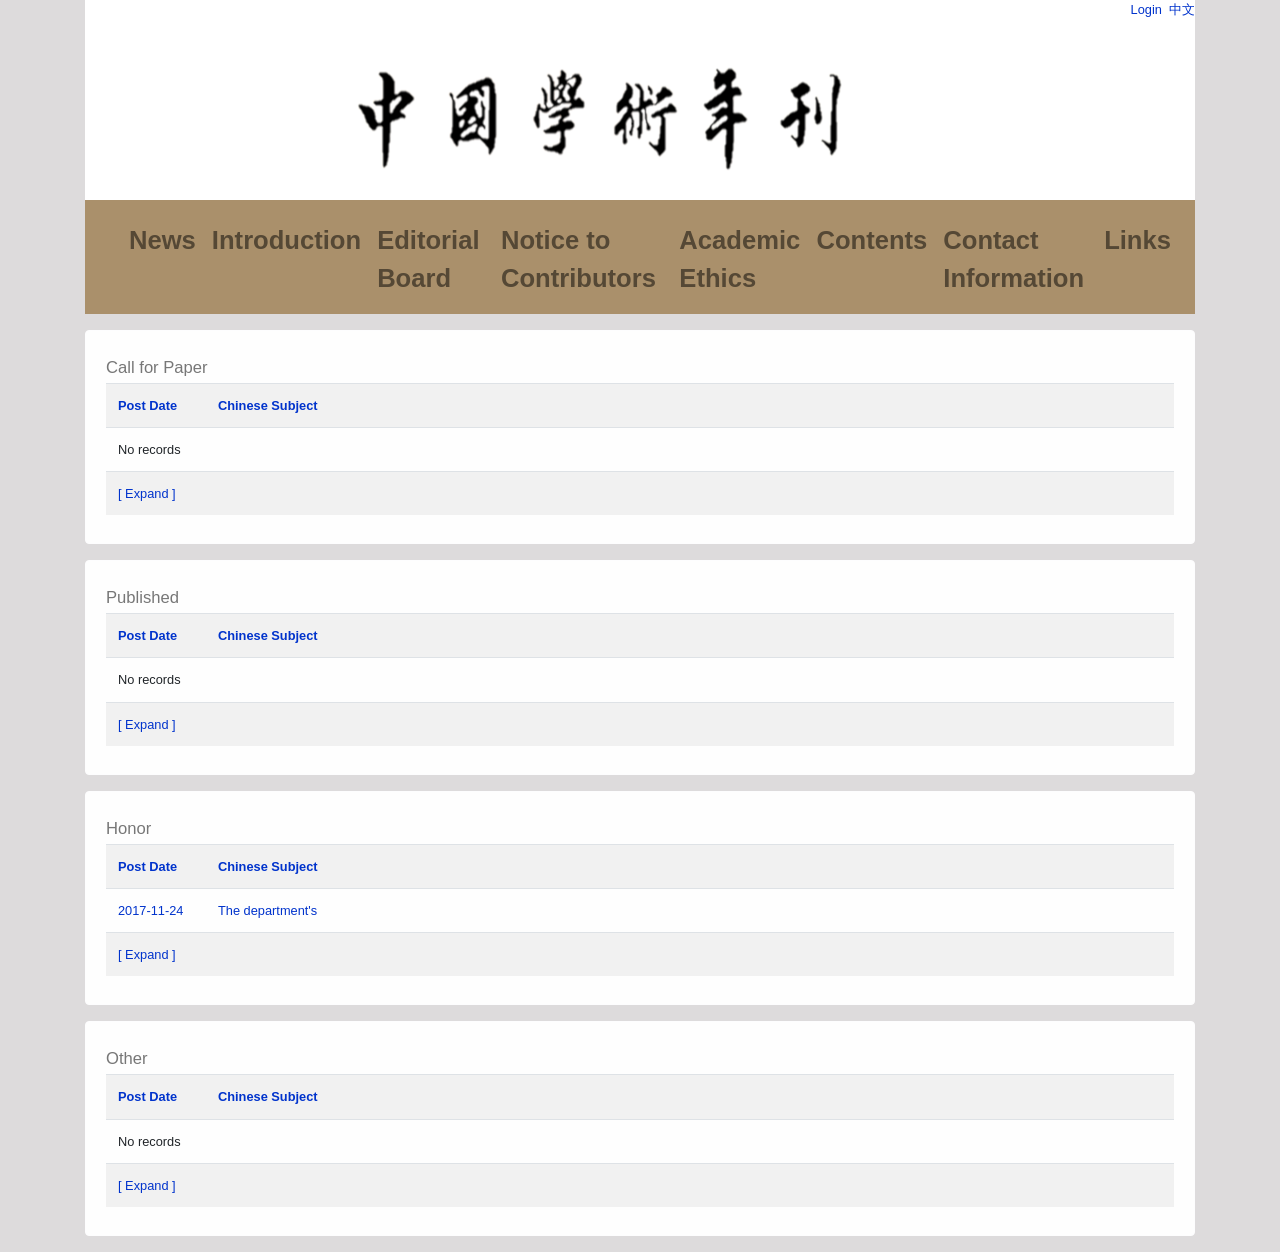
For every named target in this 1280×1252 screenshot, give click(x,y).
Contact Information (1013, 259)
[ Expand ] (147, 493)
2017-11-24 (150, 910)
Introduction (286, 240)
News (162, 240)
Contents (871, 240)
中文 (1182, 9)
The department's (269, 910)
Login (1146, 9)
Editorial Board (428, 259)
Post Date (147, 405)
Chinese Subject (268, 405)
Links (1137, 240)
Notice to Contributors (578, 259)
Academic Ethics (739, 259)
